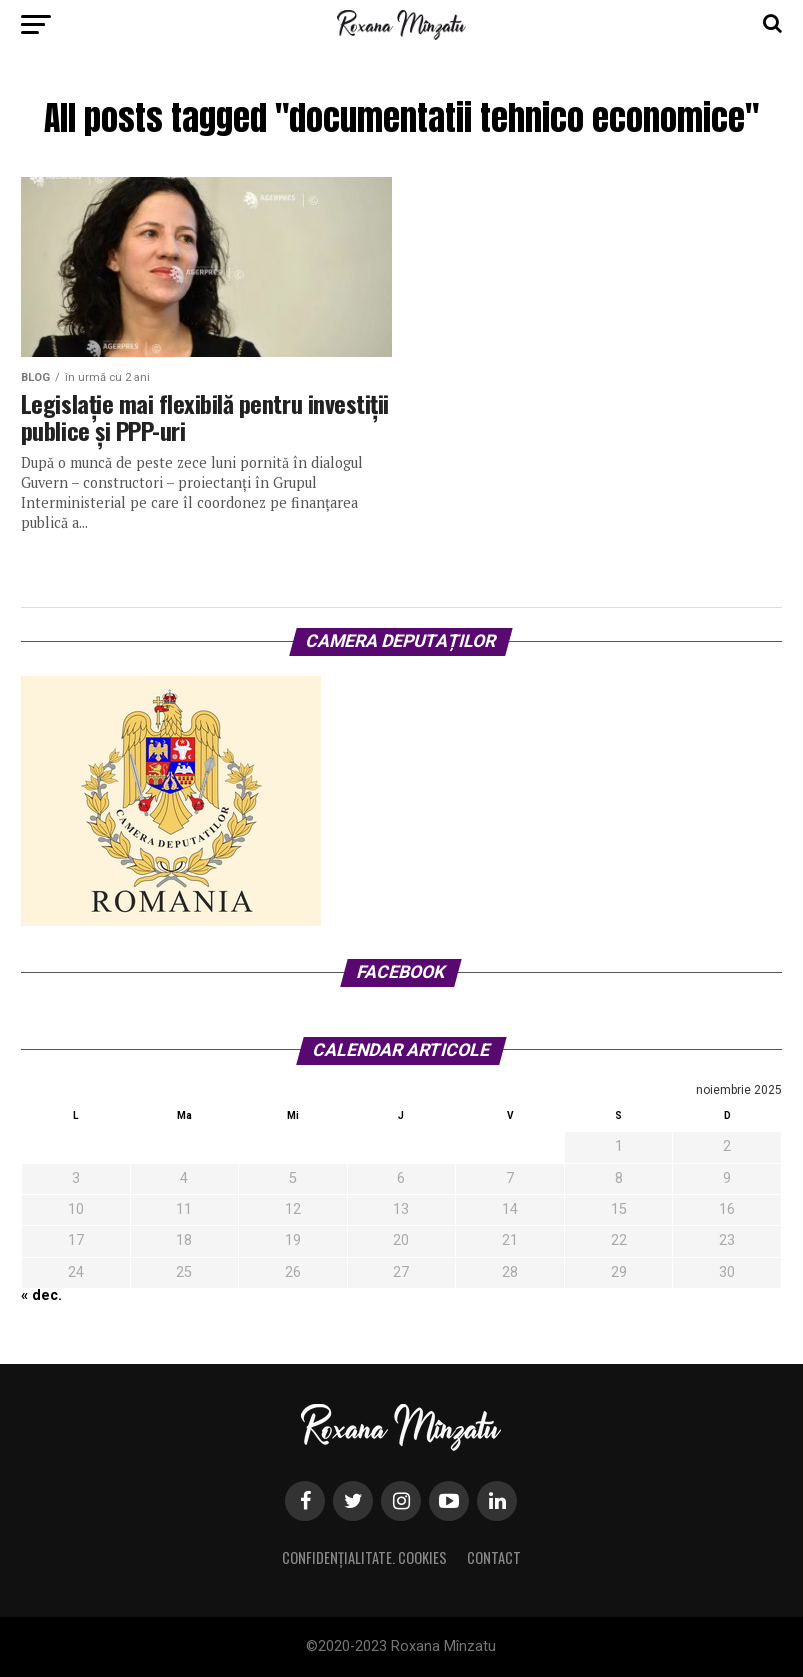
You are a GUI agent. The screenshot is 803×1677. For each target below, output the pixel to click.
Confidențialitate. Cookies (364, 1557)
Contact (494, 1557)
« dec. (41, 1295)
